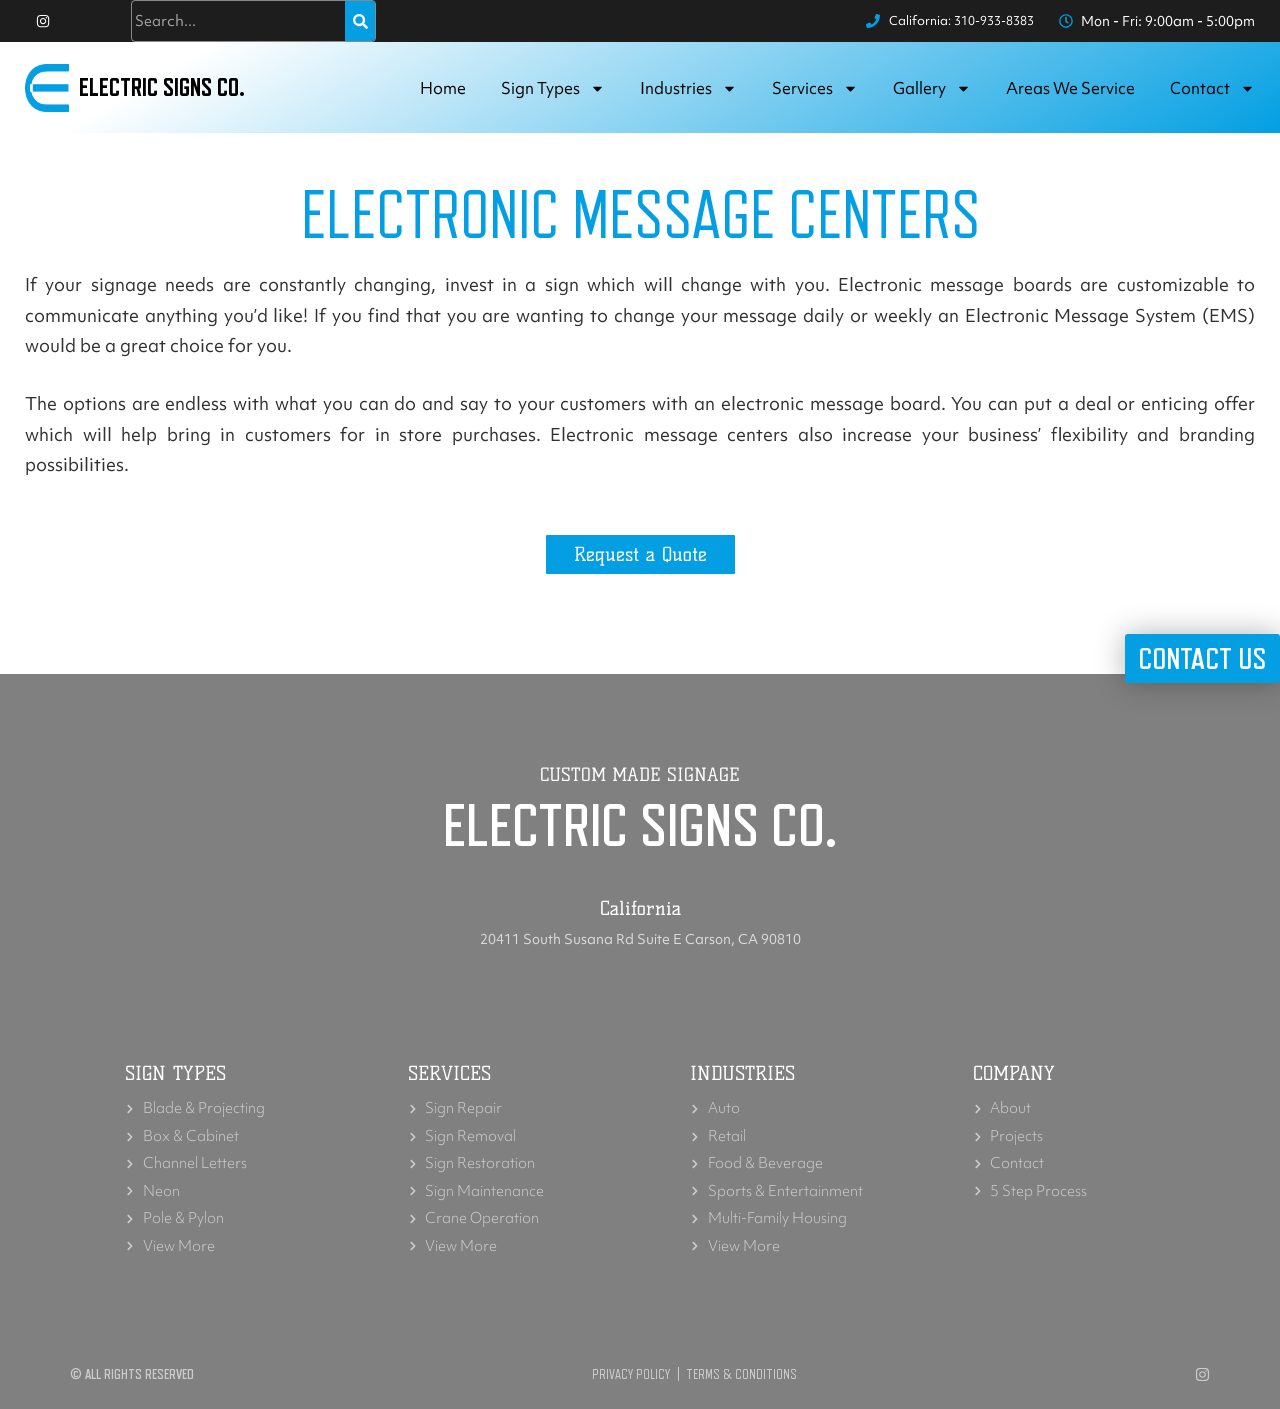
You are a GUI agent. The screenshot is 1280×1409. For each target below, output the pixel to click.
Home (443, 94)
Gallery (932, 94)
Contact (1212, 94)
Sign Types (553, 94)
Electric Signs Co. (170, 94)
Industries (688, 94)
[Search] (360, 24)
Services (815, 94)
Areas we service (1070, 94)
